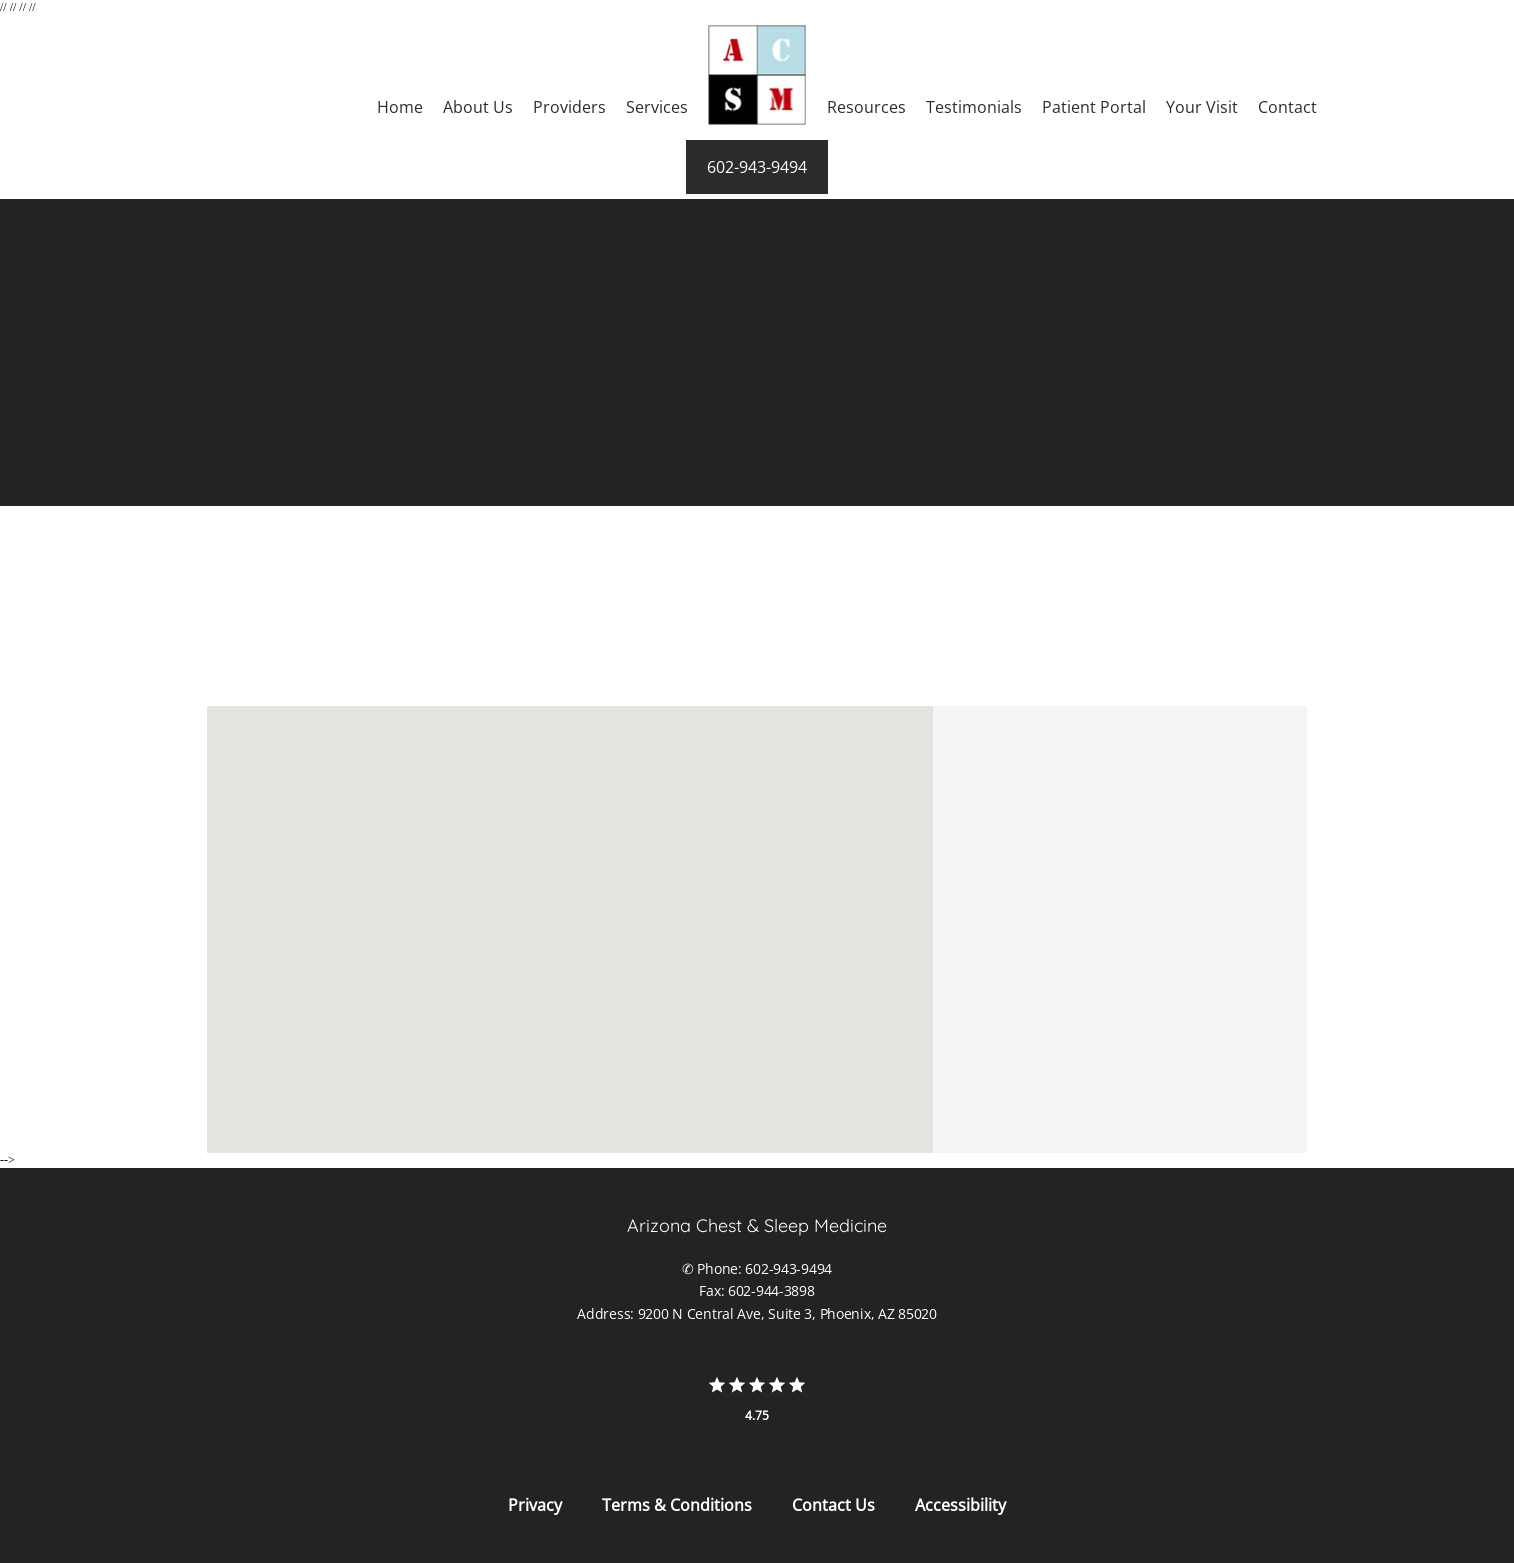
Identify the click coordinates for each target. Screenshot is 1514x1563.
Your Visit (1202, 107)
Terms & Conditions (677, 1505)
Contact (1287, 107)
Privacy (535, 1505)
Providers (569, 107)
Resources (866, 107)
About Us (478, 107)
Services (657, 107)
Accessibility (960, 1505)
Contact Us (833, 1505)
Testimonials (974, 107)
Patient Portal (1094, 107)
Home (400, 107)
